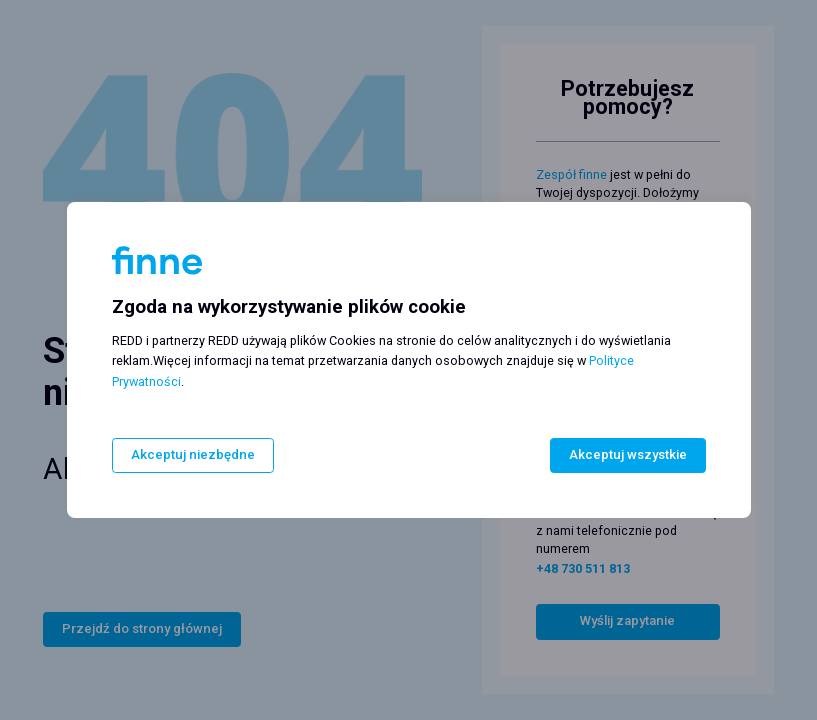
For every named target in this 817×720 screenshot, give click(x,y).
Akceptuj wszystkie (628, 455)
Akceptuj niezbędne (191, 455)
